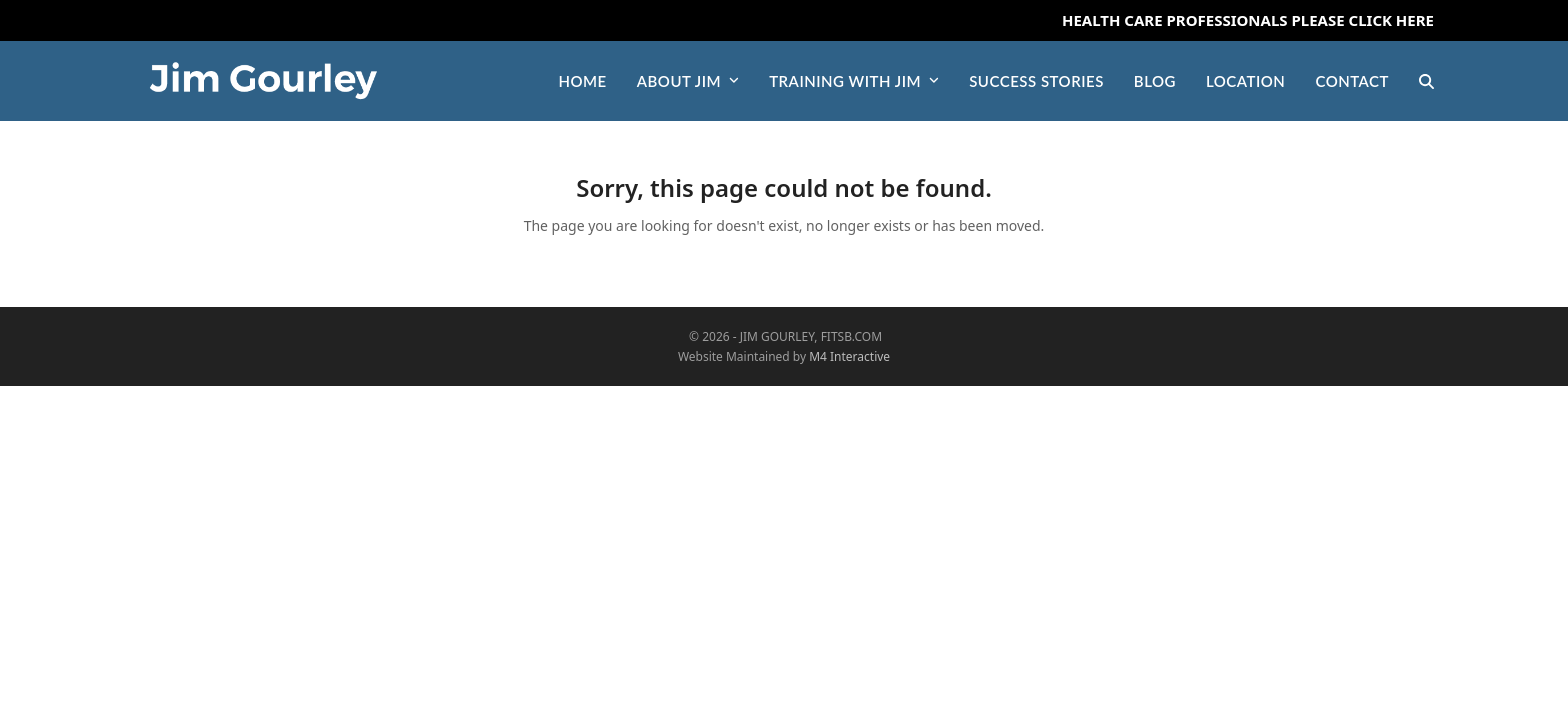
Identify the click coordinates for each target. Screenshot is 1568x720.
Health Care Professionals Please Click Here (1248, 20)
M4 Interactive (849, 356)
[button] (1426, 81)
